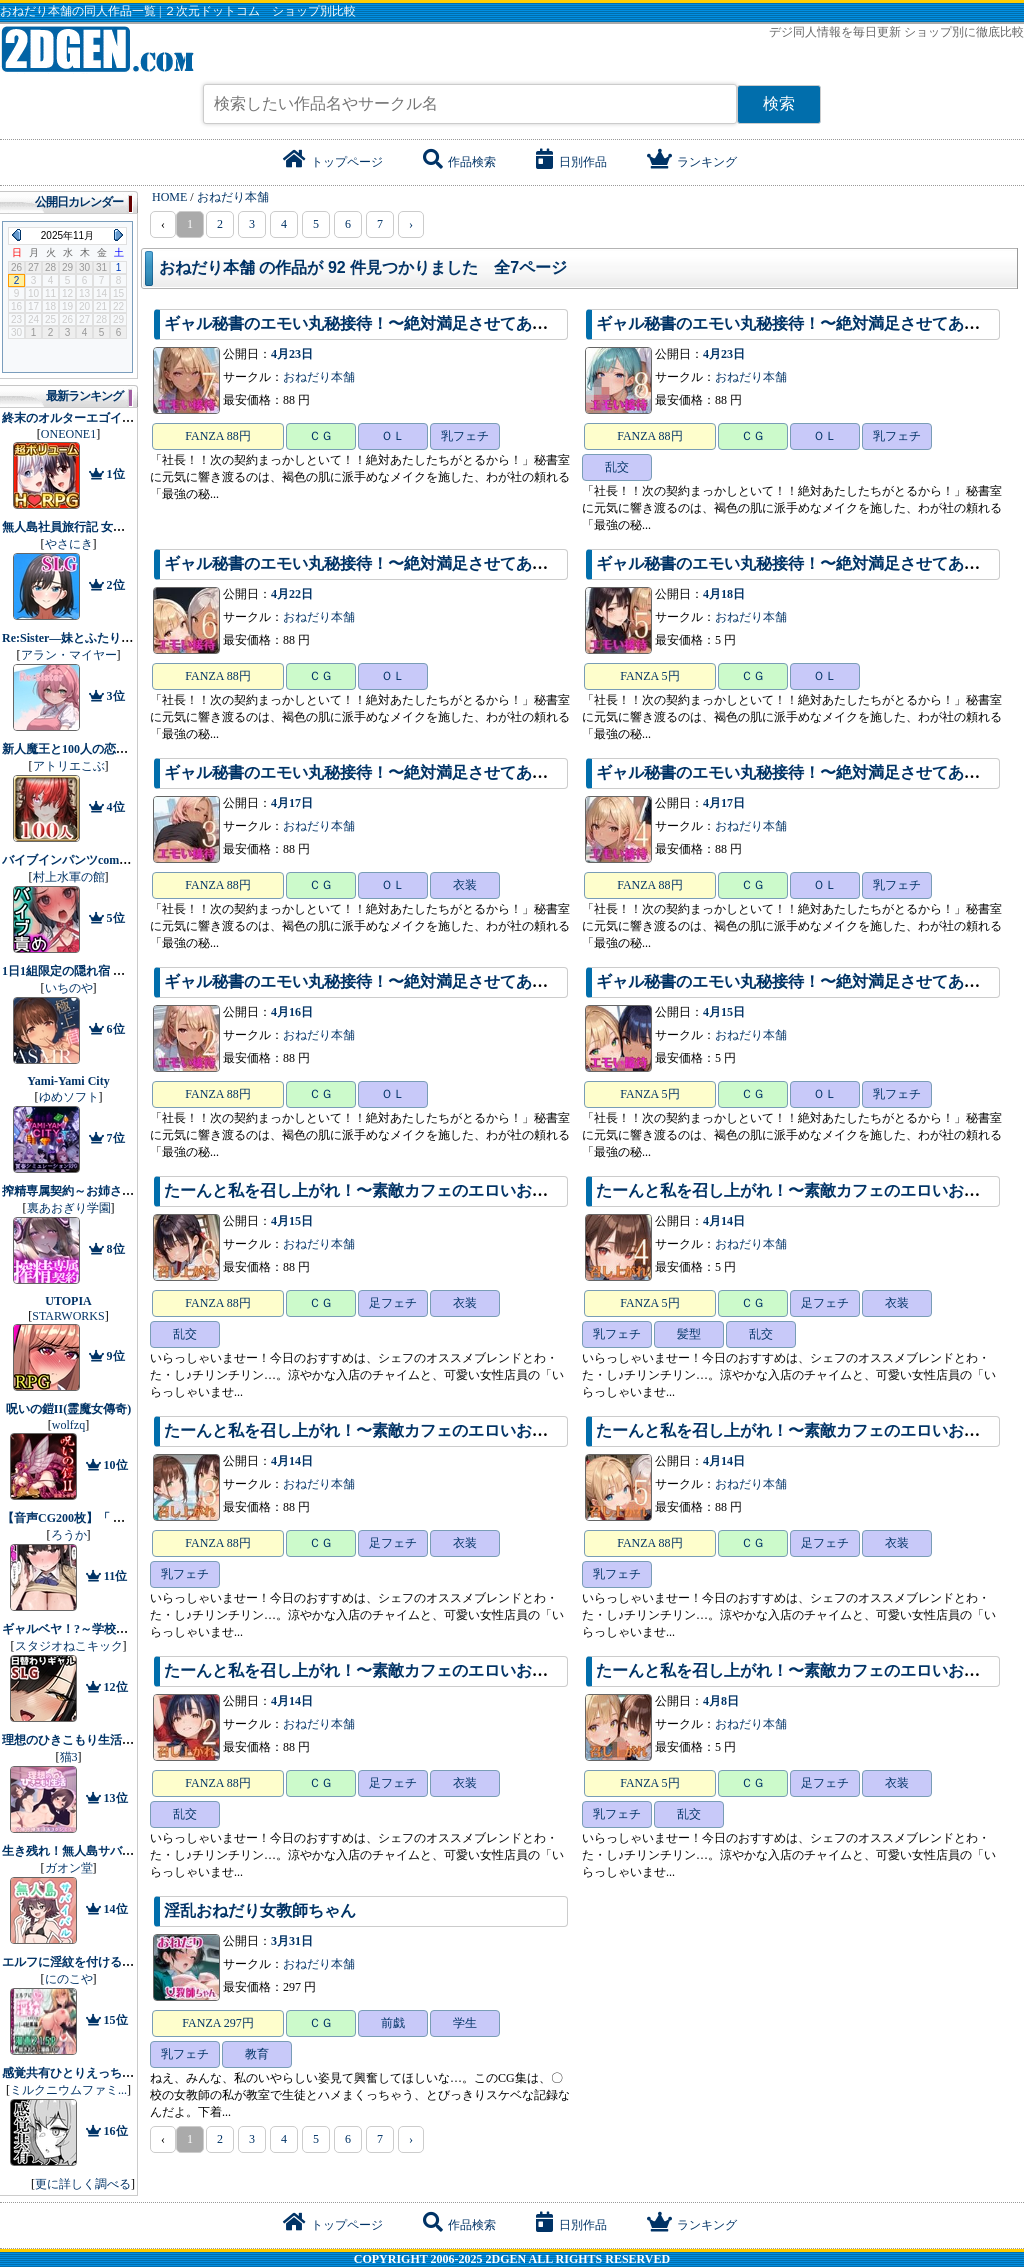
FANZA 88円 (217, 436)
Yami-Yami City (68, 1081)
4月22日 (292, 594)
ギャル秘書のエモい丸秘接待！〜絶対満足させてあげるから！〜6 (400, 563)
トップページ (333, 162)
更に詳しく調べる (83, 2184)
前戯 (393, 2023)
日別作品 (571, 162)
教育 (257, 2054)
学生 (465, 2023)
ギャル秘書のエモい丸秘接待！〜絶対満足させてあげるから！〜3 (400, 772)
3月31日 (292, 1941)
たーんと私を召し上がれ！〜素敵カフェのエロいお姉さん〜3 (384, 1430)
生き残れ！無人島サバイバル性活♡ (98, 1851)
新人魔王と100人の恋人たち (77, 749)
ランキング (692, 162)
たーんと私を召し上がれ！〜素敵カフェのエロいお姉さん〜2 (384, 1670)
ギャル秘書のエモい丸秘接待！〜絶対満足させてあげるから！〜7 (400, 323)
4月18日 (724, 594)
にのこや (69, 1979)
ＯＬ (393, 436)
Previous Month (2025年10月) (16, 235)
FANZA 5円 (649, 676)
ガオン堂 (69, 1868)
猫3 (69, 1757)
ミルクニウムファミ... (68, 2090)
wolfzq (68, 1425)
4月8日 (721, 1701)
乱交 (617, 467)
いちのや (69, 988)
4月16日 (292, 1012)
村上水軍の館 (69, 877)
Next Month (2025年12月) (118, 235)
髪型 (689, 1334)
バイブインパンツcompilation (80, 860)
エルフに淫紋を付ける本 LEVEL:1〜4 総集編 (123, 1962)
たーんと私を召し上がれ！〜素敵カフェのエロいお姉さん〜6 (384, 1190)
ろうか (69, 1535)
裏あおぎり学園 (69, 1208)
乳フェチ (465, 436)
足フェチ (393, 1303)
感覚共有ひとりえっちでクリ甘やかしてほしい (128, 2073)
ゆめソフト (69, 1097)
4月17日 (292, 803)
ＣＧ (321, 436)
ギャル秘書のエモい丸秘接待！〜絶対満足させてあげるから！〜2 (400, 981)
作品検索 (459, 162)
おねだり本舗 (319, 377)
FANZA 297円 (217, 2023)
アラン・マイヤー (69, 655)
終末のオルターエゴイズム (74, 418)
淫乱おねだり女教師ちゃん (260, 1910)
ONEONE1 (68, 434)
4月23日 (292, 354)
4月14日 (724, 1221)
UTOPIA (68, 1301)
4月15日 (724, 1012)
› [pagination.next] (411, 224)
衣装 (465, 885)
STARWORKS (68, 1316)
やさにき (69, 544)
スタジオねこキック (69, 1646)
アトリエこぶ (69, 766)
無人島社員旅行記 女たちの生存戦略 (99, 527)
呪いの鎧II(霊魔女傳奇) (68, 1409)
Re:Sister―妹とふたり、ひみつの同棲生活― (121, 638)
